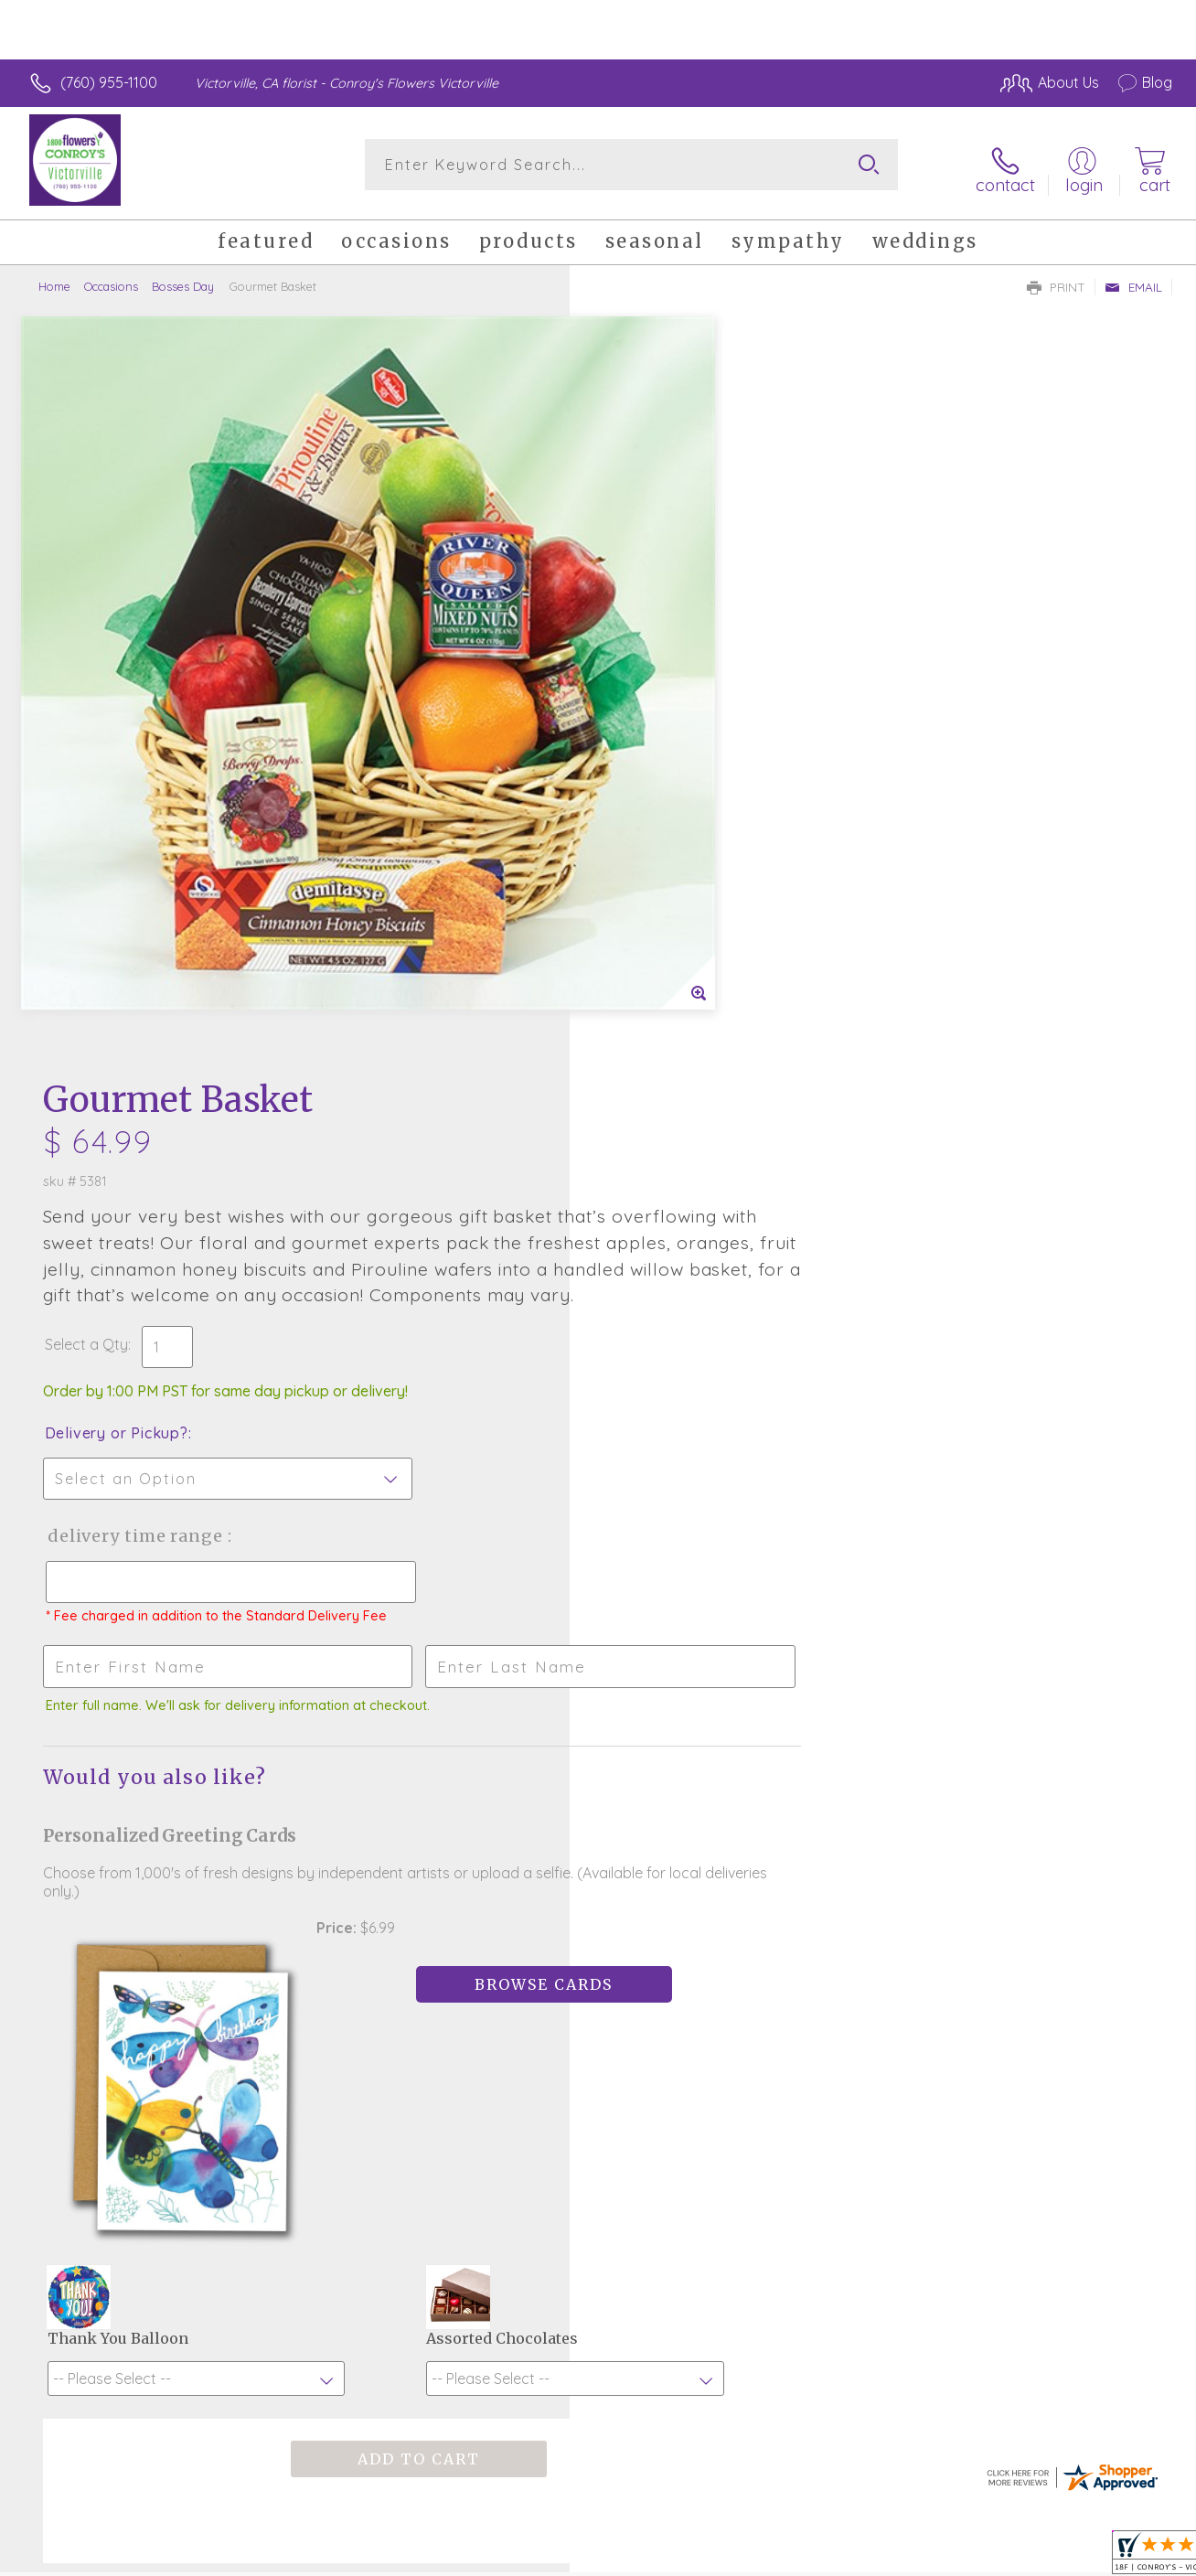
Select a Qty (641, 597)
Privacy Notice (876, 2557)
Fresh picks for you (598, 1848)
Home (54, 279)
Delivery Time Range (690, 788)
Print (1056, 280)
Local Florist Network (1007, 2557)
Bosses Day (183, 279)
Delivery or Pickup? (671, 686)
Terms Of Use (768, 2557)
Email (1133, 280)
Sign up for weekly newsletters (598, 1948)
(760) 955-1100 (108, 82)
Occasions (111, 279)
